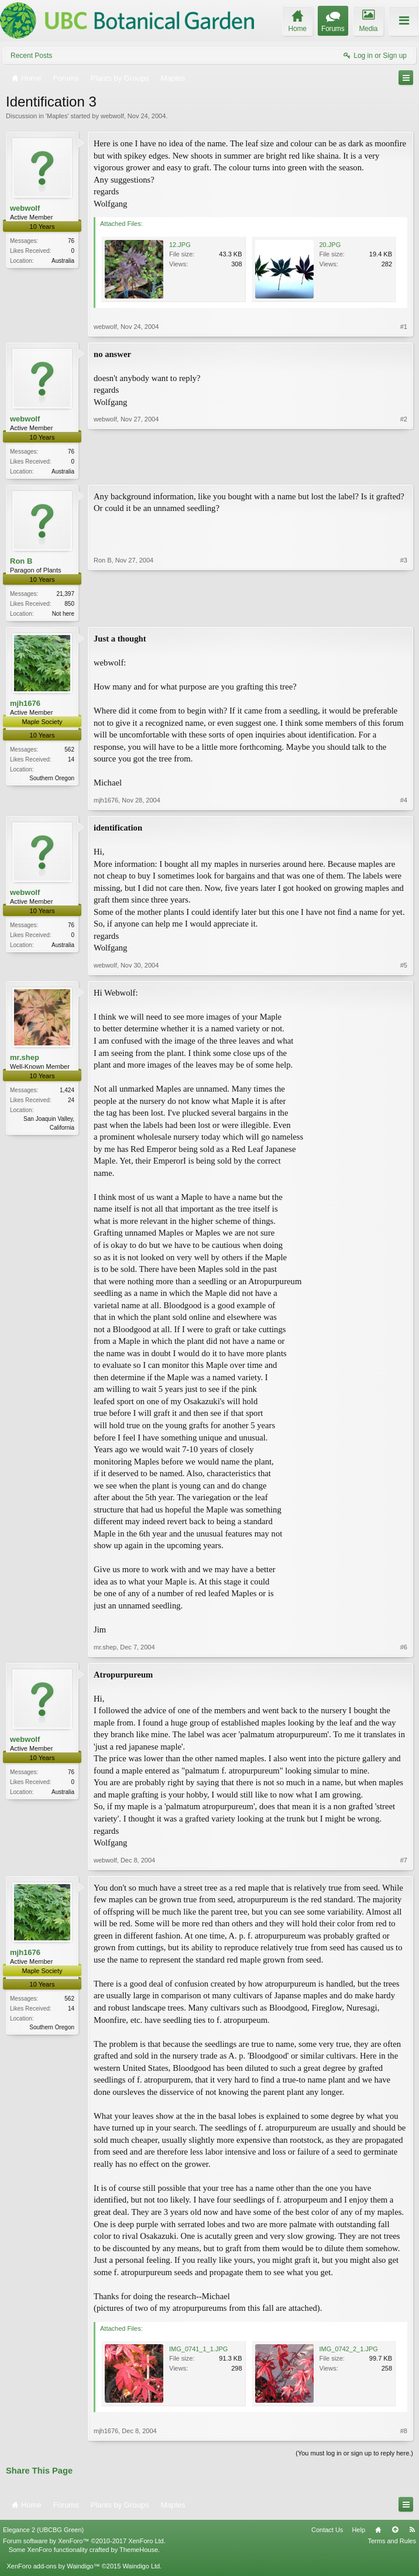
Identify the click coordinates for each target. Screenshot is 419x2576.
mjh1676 (25, 705)
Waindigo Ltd (141, 2568)
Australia (62, 261)
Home (378, 2532)
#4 (403, 802)
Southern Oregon (51, 780)
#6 (403, 1648)
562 (69, 752)
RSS (412, 2532)
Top (395, 2532)
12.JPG (180, 244)
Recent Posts (31, 56)
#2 (403, 470)
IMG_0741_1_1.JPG (198, 2351)
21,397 (65, 595)
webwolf (112, 115)
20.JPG (330, 244)
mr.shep (24, 1059)
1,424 (67, 1092)
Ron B (21, 562)
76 (71, 241)
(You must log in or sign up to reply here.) (354, 2455)
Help (358, 2532)
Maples (57, 115)
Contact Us (327, 2532)
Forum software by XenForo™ (84, 2543)
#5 (403, 967)
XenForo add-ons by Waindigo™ (52, 2568)
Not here (63, 615)
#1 (403, 326)
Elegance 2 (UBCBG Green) (43, 2532)
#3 (403, 613)
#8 (403, 2433)
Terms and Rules (392, 2543)
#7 (403, 1861)
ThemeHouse (138, 2551)
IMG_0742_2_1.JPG (349, 2351)
